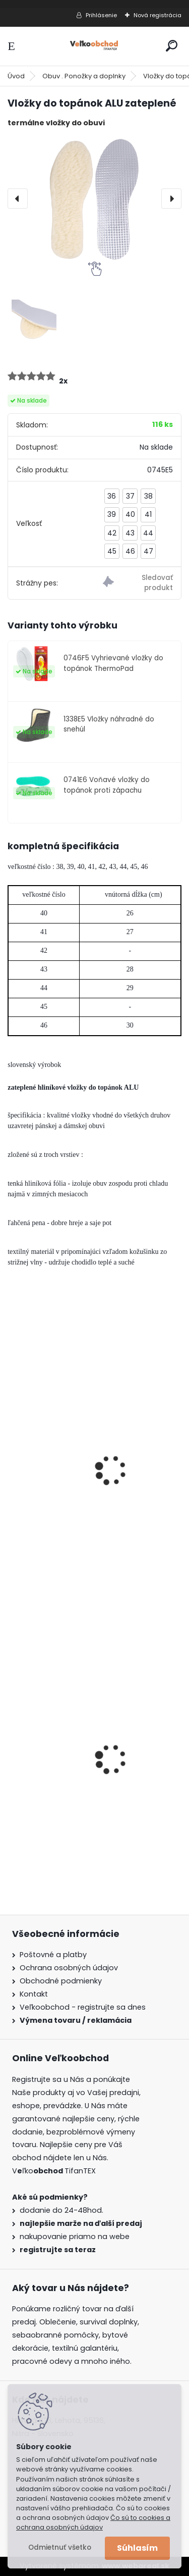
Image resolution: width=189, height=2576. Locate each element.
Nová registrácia (157, 15)
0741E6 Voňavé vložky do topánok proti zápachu (107, 785)
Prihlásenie (101, 15)
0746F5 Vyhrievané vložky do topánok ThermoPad (113, 663)
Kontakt (34, 1994)
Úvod (16, 76)
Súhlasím (137, 2548)
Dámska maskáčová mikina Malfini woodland (84, 1794)
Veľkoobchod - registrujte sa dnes (83, 2007)
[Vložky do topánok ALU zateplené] (94, 199)
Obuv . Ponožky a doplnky (83, 76)
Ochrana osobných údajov (69, 1968)
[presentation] (18, 198)
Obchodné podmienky (61, 1981)
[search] (171, 46)
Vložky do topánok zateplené (71, 1505)
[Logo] (94, 46)
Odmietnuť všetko (59, 2547)
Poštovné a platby (53, 1955)
